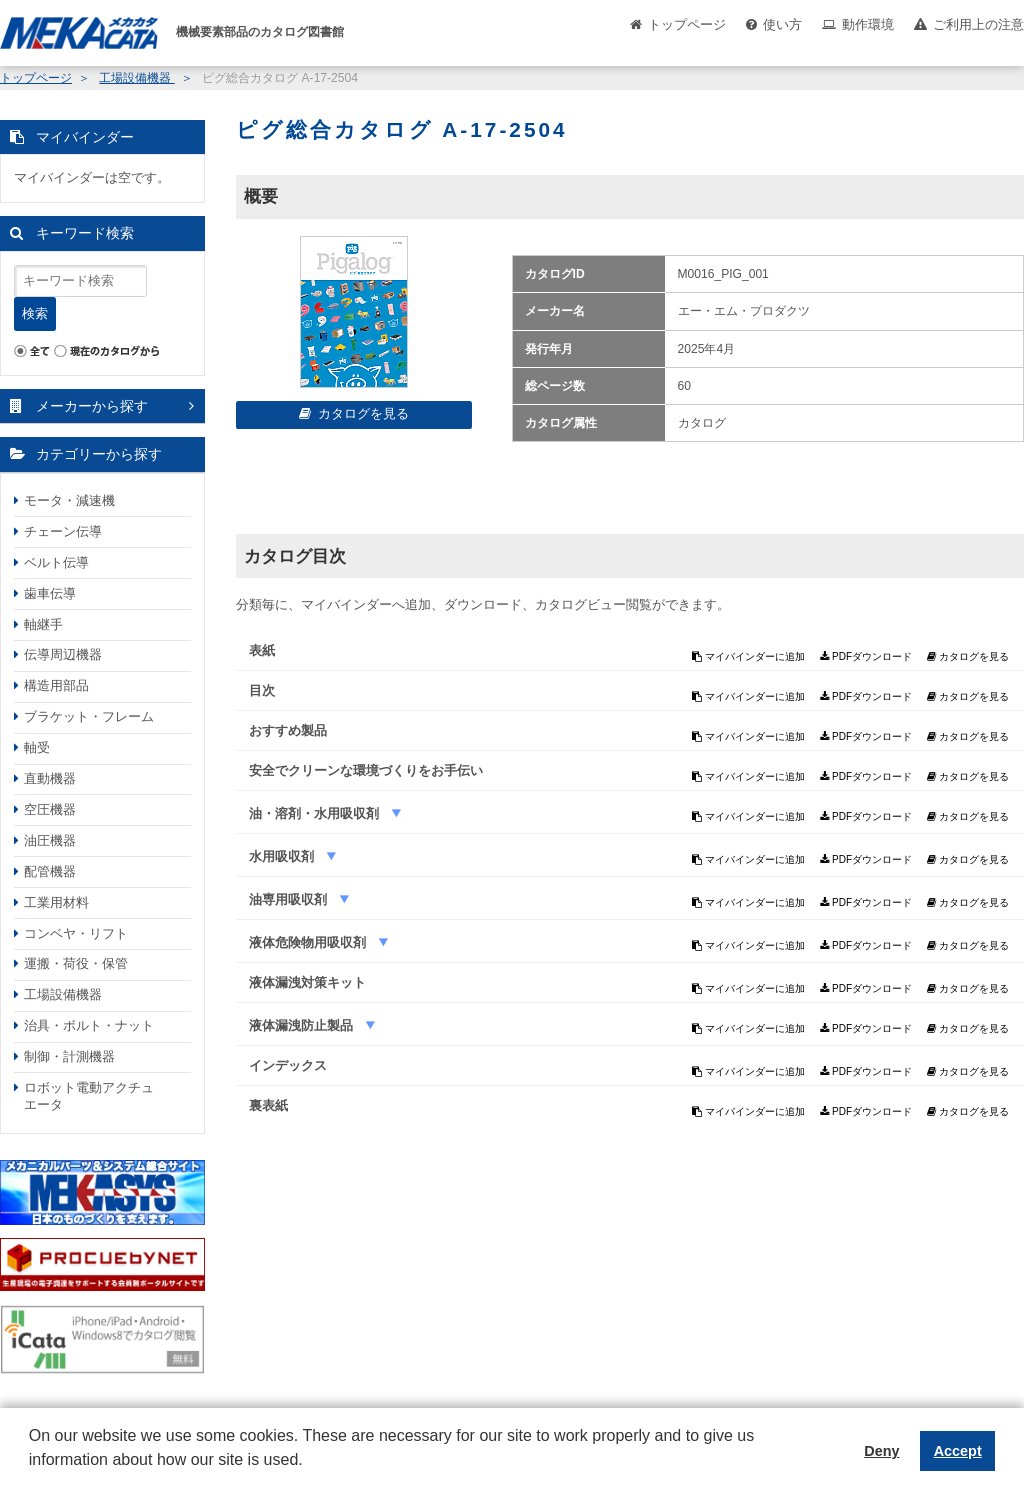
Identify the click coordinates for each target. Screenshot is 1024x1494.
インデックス (288, 1065)
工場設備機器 (136, 78)
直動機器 (50, 778)
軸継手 (43, 624)
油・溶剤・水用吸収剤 (316, 813)
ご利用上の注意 (978, 24)
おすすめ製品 (288, 730)
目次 (262, 690)
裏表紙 (268, 1105)
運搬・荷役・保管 (76, 963)
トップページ (687, 24)
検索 (35, 313)
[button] (32, 1475)
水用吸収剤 (283, 856)
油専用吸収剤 (290, 899)
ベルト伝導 (56, 562)
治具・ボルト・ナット (89, 1025)
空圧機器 (50, 809)
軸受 (37, 747)
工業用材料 (56, 902)
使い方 (782, 24)
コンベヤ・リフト (76, 933)
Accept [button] (958, 1451)
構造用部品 (56, 685)
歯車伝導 (50, 593)
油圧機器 (50, 840)
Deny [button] (881, 1451)
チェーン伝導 (63, 531)
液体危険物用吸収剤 (309, 942)
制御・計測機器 (69, 1056)
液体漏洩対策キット (307, 982)
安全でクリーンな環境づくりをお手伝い (366, 770)
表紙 (262, 650)
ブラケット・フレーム (89, 716)
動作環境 (868, 24)
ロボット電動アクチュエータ (89, 1096)
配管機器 (50, 871)
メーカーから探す (92, 406)
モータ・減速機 (69, 500)
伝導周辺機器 (63, 654)
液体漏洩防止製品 (303, 1025)
